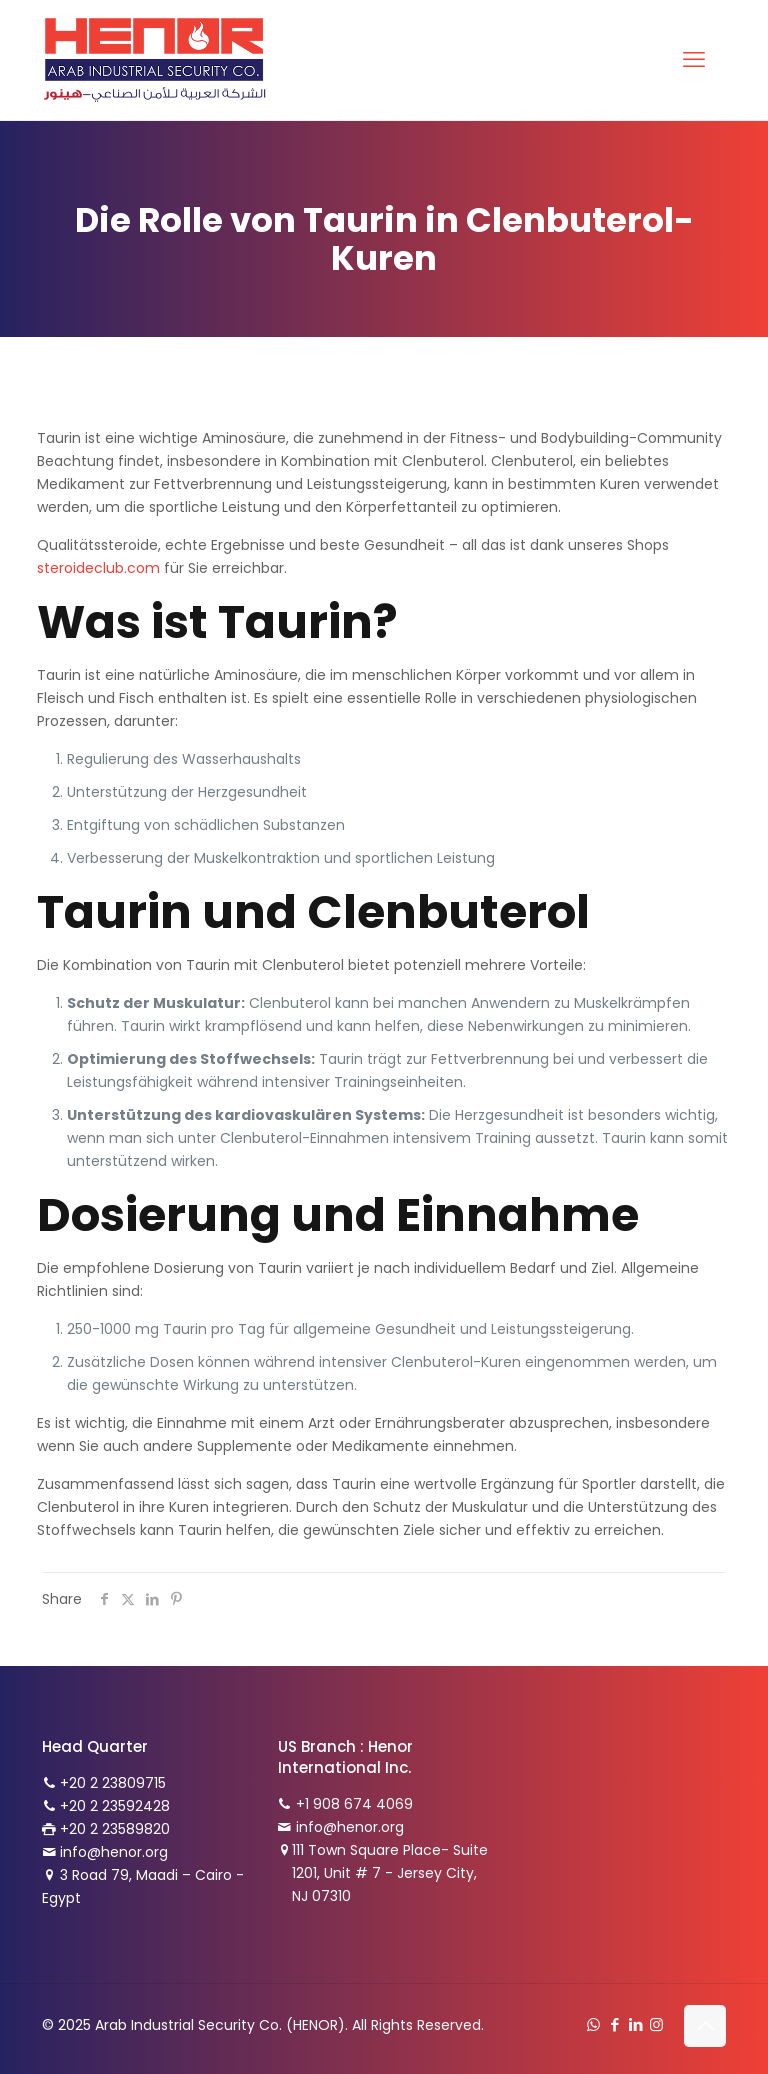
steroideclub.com (98, 568)
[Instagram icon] (656, 2024)
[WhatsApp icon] (593, 2024)
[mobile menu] (694, 60)
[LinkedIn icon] (635, 2024)
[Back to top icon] (705, 2026)
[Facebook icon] (614, 2024)
